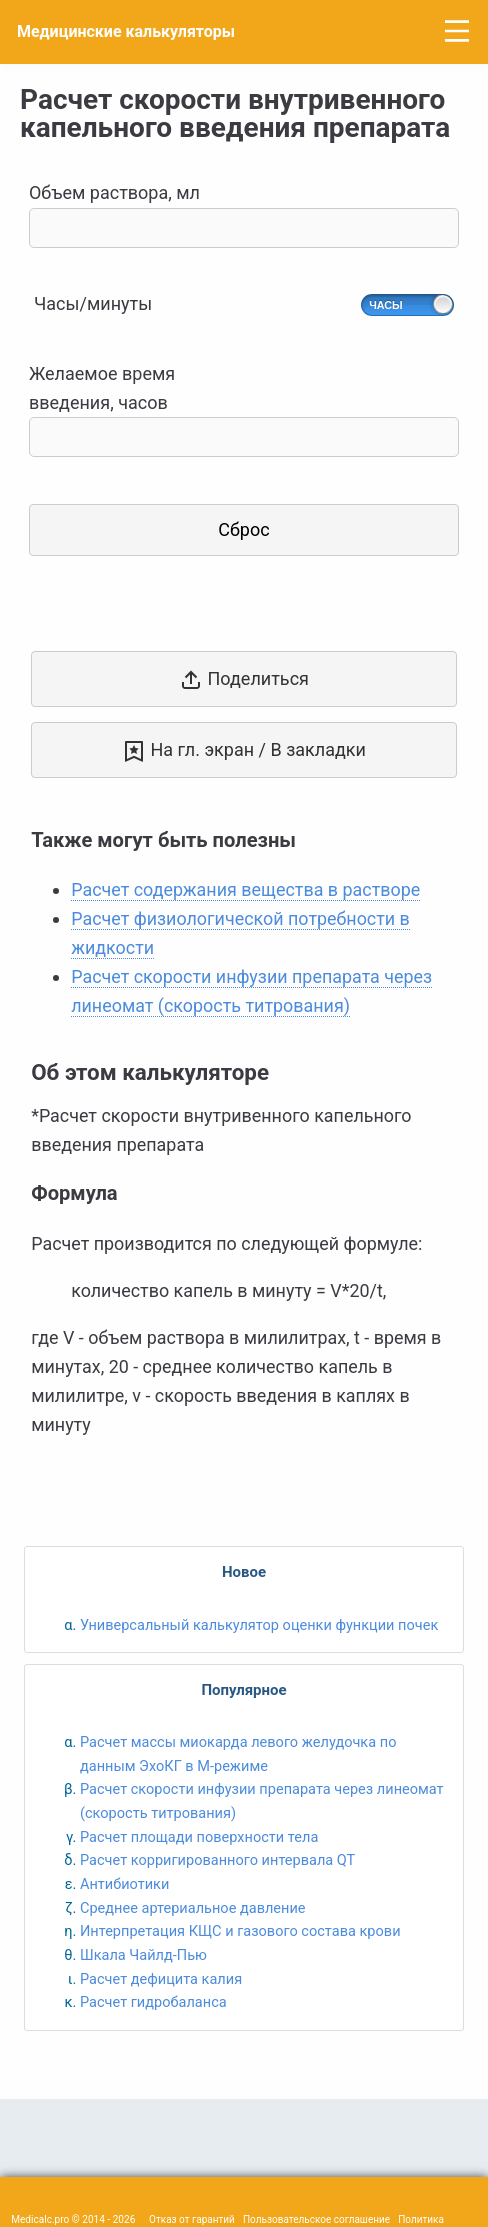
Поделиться (244, 680)
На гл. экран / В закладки (244, 751)
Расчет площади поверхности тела (199, 1837)
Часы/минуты (93, 303)
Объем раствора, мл (244, 214)
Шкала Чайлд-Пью (143, 1955)
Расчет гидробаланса (153, 2002)
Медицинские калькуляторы (126, 31)
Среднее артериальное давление (193, 1908)
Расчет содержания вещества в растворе (245, 889)
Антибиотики (124, 1884)
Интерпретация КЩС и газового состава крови (240, 1931)
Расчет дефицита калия (161, 1979)
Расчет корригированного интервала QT (217, 1860)
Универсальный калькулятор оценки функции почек (259, 1625)
